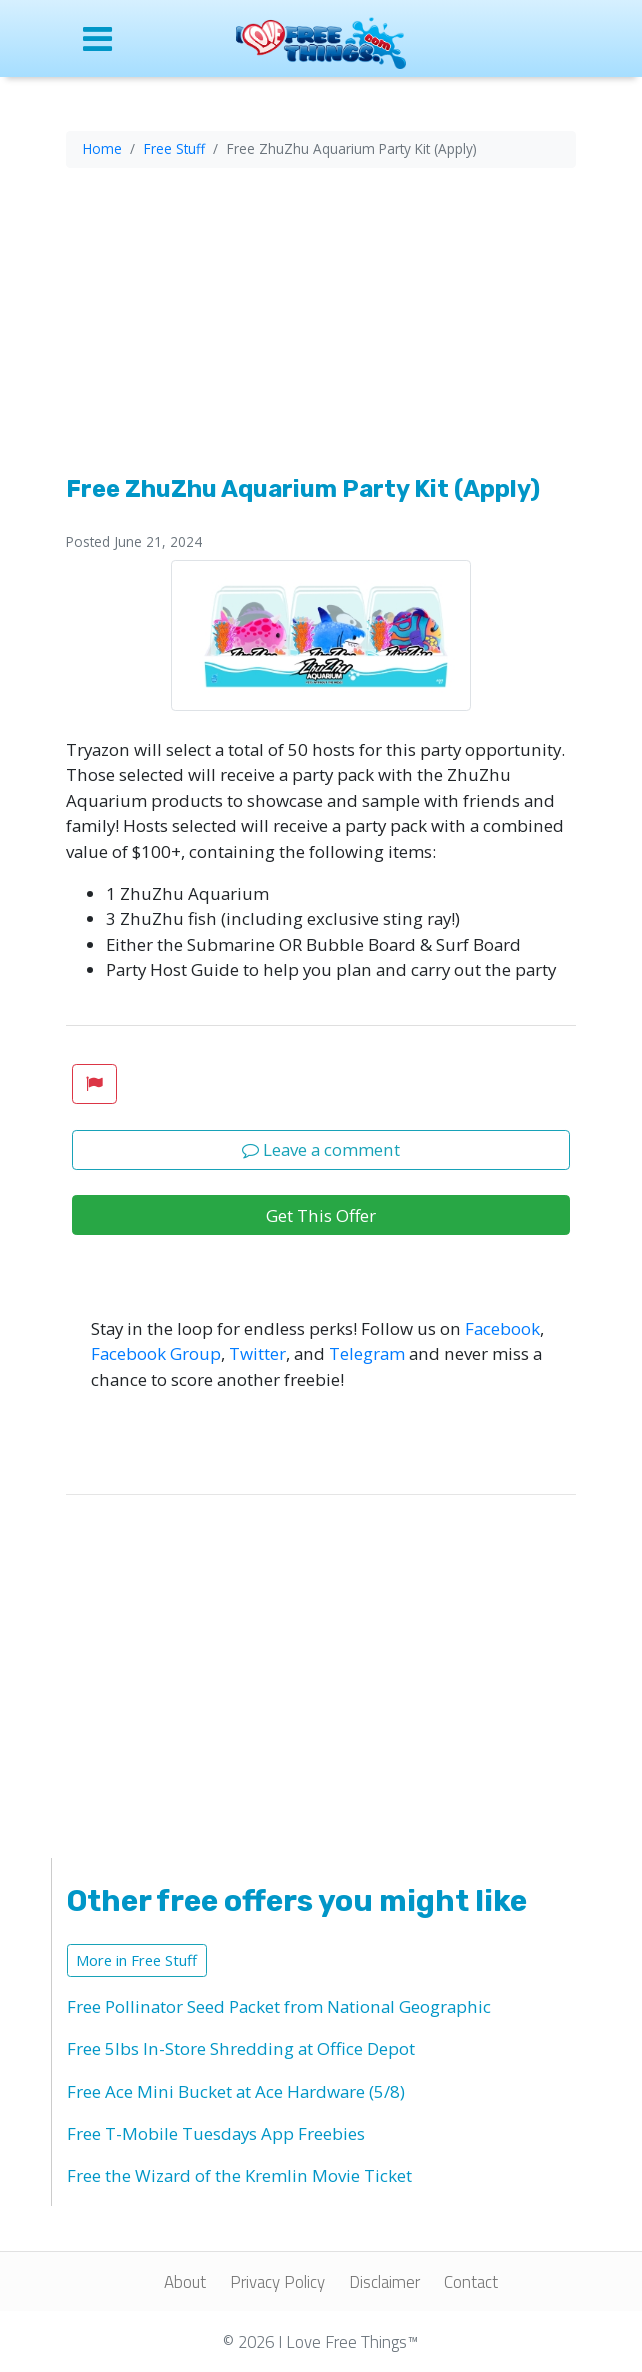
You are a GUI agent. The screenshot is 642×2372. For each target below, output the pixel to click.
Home (102, 149)
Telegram (367, 1353)
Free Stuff (174, 149)
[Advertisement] (321, 325)
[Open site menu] (118, 39)
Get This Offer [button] (321, 1215)
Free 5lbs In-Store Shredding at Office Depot (241, 2048)
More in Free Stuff (136, 1960)
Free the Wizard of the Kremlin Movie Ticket (239, 2175)
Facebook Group (156, 1353)
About (185, 2282)
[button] (94, 1084)
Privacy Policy (277, 2282)
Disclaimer (384, 2282)
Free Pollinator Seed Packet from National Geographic (279, 2006)
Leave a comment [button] (321, 1149)
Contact (471, 2282)
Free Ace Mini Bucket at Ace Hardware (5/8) (236, 2091)
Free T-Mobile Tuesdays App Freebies (216, 2133)
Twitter (257, 1353)
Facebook (502, 1328)
